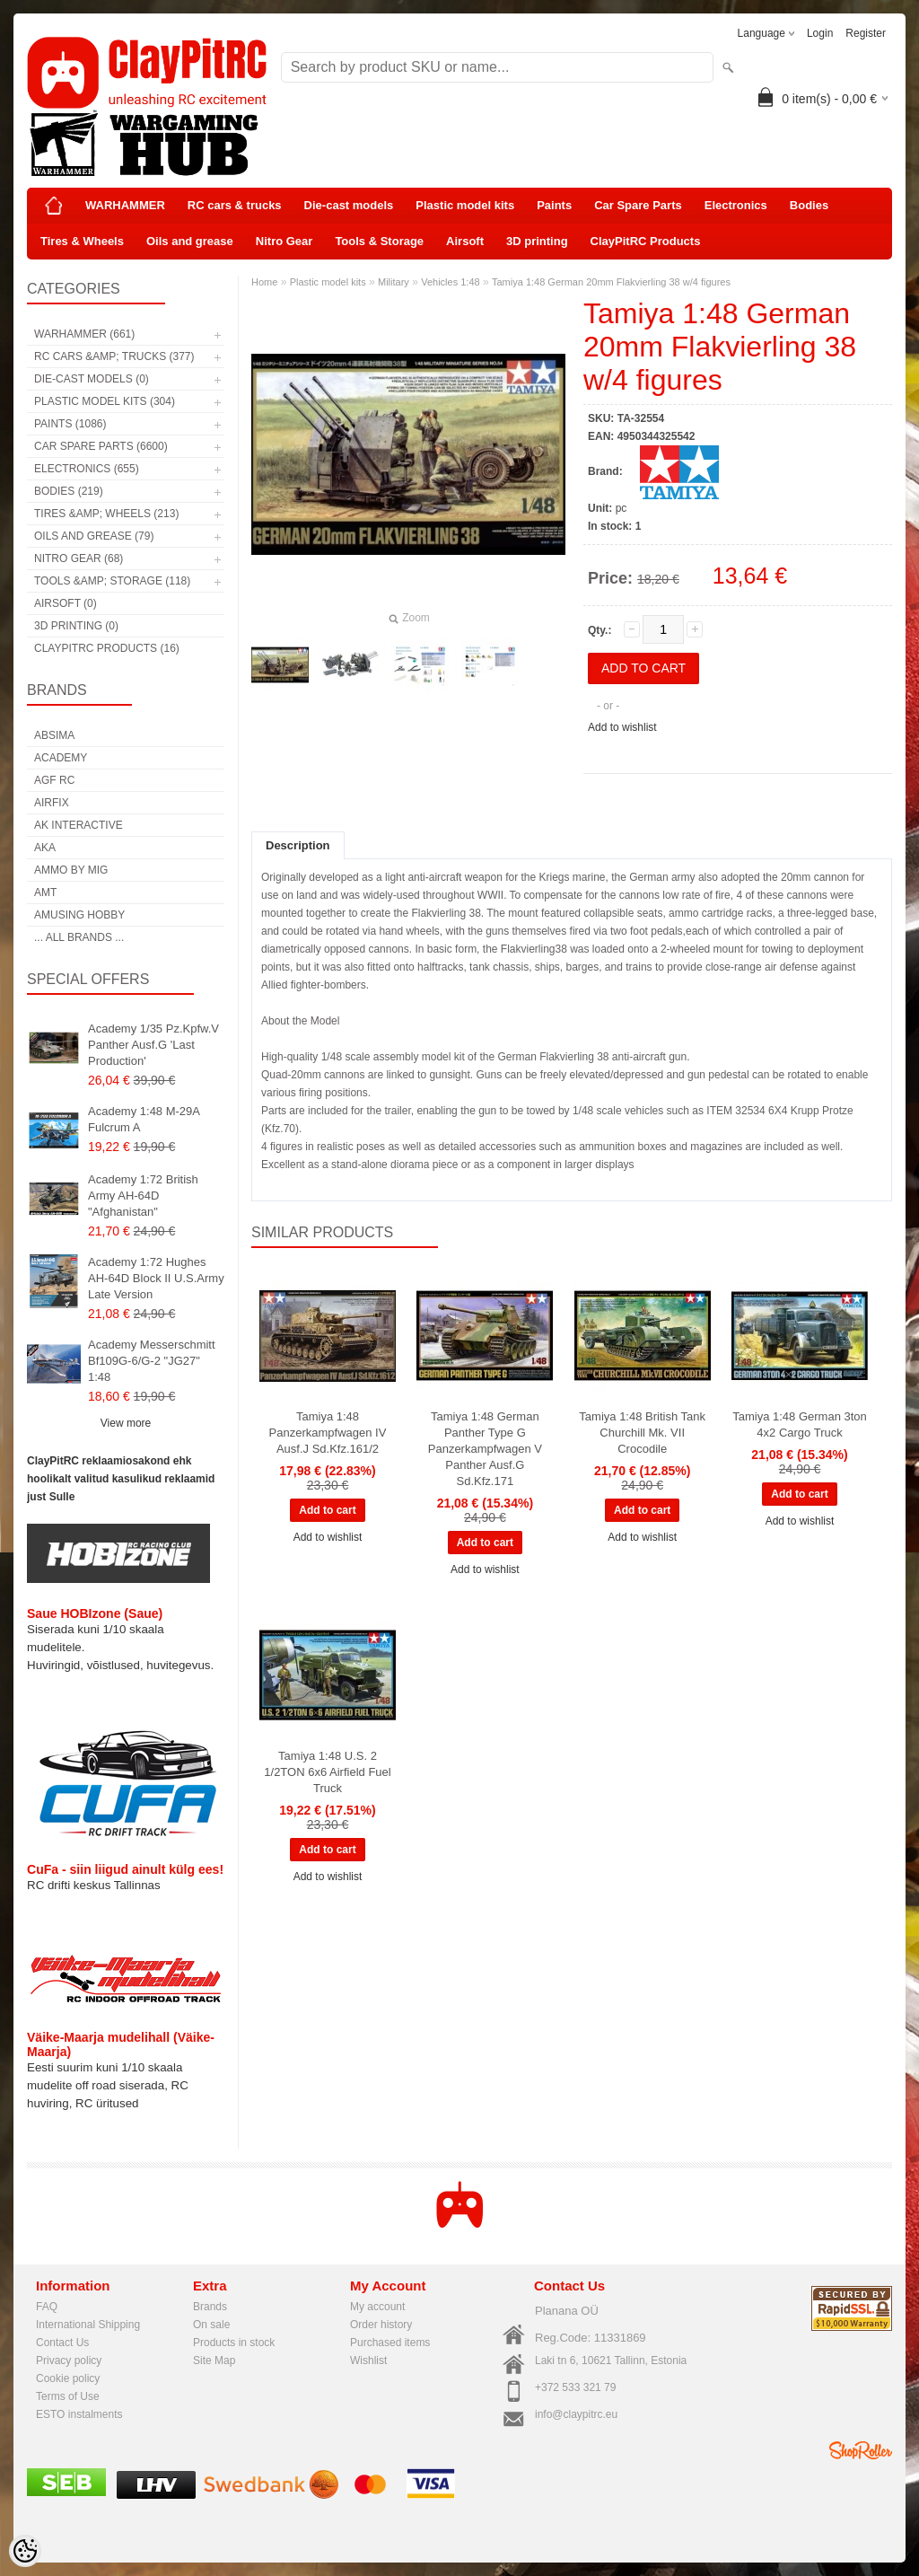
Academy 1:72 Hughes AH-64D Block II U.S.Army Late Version (156, 1278)
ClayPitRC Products (646, 241)
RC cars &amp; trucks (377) (114, 356)
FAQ (46, 2306)
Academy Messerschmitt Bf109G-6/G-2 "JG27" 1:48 (151, 1361)
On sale (211, 2324)
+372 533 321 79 (575, 2387)
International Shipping (88, 2324)
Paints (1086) (70, 424)
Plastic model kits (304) (104, 401)
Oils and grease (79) (93, 536)
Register (865, 33)
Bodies (809, 205)
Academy (60, 758)
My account (377, 2306)
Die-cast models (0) (91, 379)
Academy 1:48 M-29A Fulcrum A (143, 1119)
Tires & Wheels (82, 241)
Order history (381, 2324)
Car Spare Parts (638, 205)
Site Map (214, 2360)
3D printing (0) (76, 626)
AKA (45, 847)
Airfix (51, 802)
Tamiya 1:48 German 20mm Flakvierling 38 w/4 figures (611, 282)
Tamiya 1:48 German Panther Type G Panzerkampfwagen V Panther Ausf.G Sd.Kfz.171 (485, 1449)
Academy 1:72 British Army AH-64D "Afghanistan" (143, 1195)
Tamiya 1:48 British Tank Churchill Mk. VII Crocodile (642, 1432)
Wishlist (368, 2360)
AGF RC (54, 780)
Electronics (736, 205)
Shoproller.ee (860, 2450)
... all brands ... (79, 937)
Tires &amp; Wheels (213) (106, 513)
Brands (210, 2306)
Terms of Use (68, 2396)
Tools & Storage (379, 241)
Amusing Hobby (79, 915)
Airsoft (465, 241)
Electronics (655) (86, 468)
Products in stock (234, 2342)
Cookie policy (68, 2378)
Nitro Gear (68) (78, 558)
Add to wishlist (622, 727)
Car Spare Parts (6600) (101, 446)
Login (820, 33)
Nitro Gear (284, 241)
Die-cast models (349, 205)
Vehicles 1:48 (450, 282)
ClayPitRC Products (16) (106, 648)
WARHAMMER (125, 205)
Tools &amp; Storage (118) (112, 581)
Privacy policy (68, 2360)
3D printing (537, 241)
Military (393, 282)
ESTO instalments (79, 2414)
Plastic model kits (465, 205)
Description (298, 845)
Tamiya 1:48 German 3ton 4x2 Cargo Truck (799, 1424)
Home (264, 282)
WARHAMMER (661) (84, 334)
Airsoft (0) (65, 603)
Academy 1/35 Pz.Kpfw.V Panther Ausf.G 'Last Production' (153, 1045)
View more (126, 1423)
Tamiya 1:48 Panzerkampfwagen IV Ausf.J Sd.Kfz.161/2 (328, 1432)
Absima (54, 735)
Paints (554, 205)
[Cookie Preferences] (25, 2551)
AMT (45, 892)
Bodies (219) (68, 491)
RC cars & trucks (235, 205)
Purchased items (390, 2342)
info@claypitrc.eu (576, 2414)
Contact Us (62, 2342)
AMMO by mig (71, 870)
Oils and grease (189, 241)
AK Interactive (78, 825)
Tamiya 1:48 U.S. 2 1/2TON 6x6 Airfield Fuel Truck (327, 1772)
